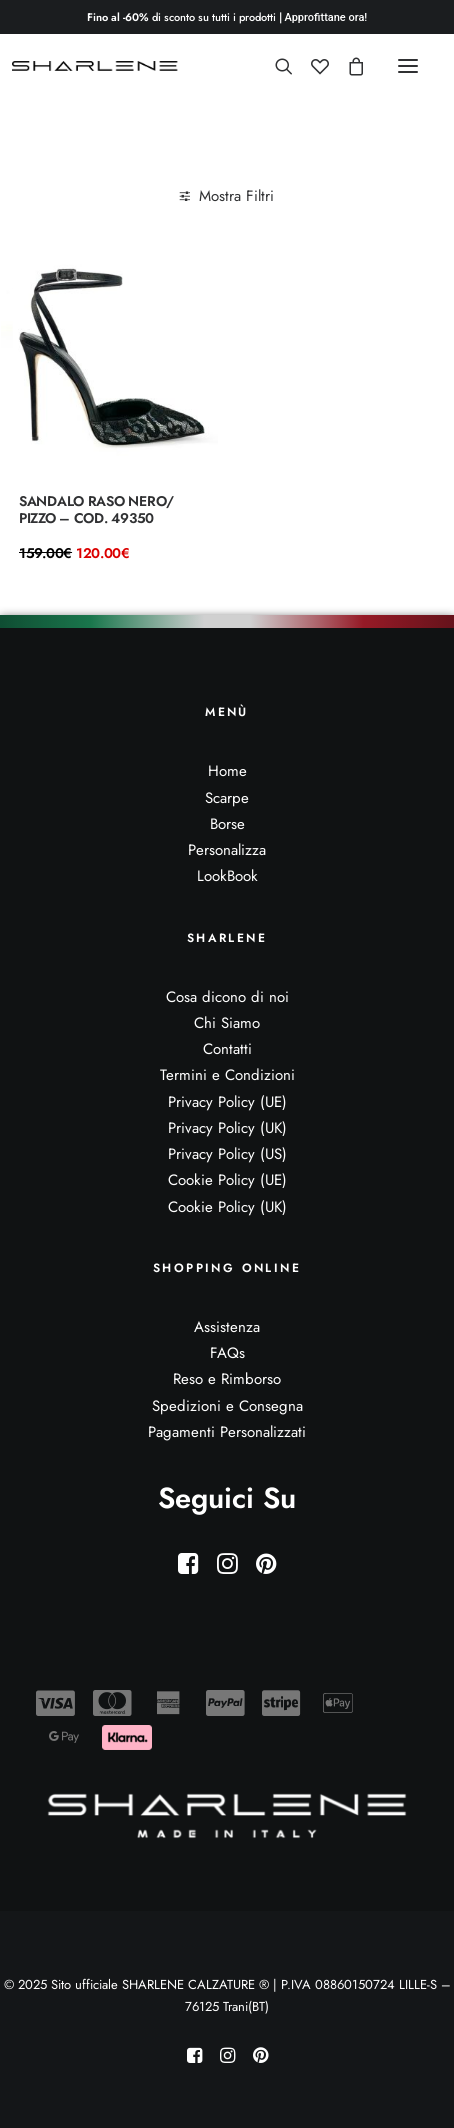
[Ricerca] (275, 66)
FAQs (227, 1353)
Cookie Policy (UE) (227, 1180)
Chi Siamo (227, 1023)
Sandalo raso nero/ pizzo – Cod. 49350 (96, 509)
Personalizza (227, 850)
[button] (408, 66)
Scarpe (227, 798)
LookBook (227, 876)
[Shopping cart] (347, 66)
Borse (227, 824)
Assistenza (227, 1327)
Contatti (227, 1049)
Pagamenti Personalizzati (227, 1432)
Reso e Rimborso (227, 1379)
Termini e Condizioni (227, 1075)
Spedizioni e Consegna (227, 1406)
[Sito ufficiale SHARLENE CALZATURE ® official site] (97, 66)
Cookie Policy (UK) (227, 1207)
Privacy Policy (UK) (227, 1128)
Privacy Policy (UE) (227, 1102)
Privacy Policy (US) (227, 1154)
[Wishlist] (311, 66)
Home (227, 771)
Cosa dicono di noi (227, 997)
